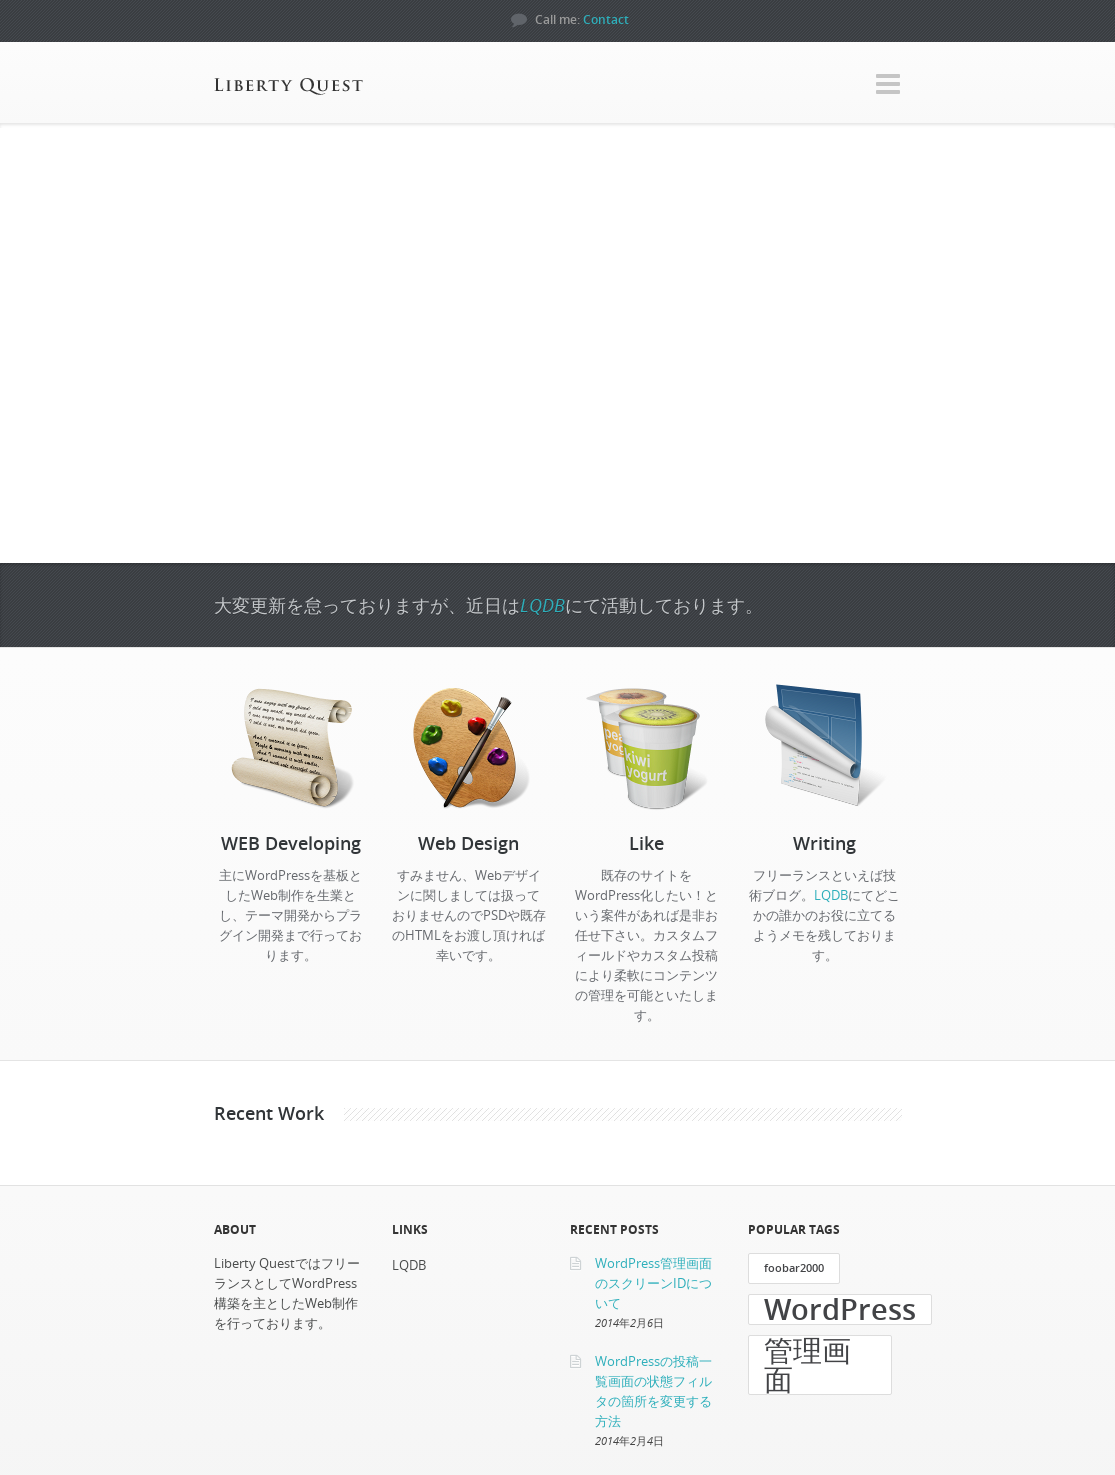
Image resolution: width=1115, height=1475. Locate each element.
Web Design (468, 843)
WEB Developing (291, 843)
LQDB (542, 605)
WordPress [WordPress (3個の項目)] (840, 1309)
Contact (606, 19)
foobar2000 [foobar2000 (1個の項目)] (794, 1268)
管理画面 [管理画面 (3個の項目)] (807, 1365)
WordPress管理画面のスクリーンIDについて (653, 1283)
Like (646, 843)
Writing (824, 843)
